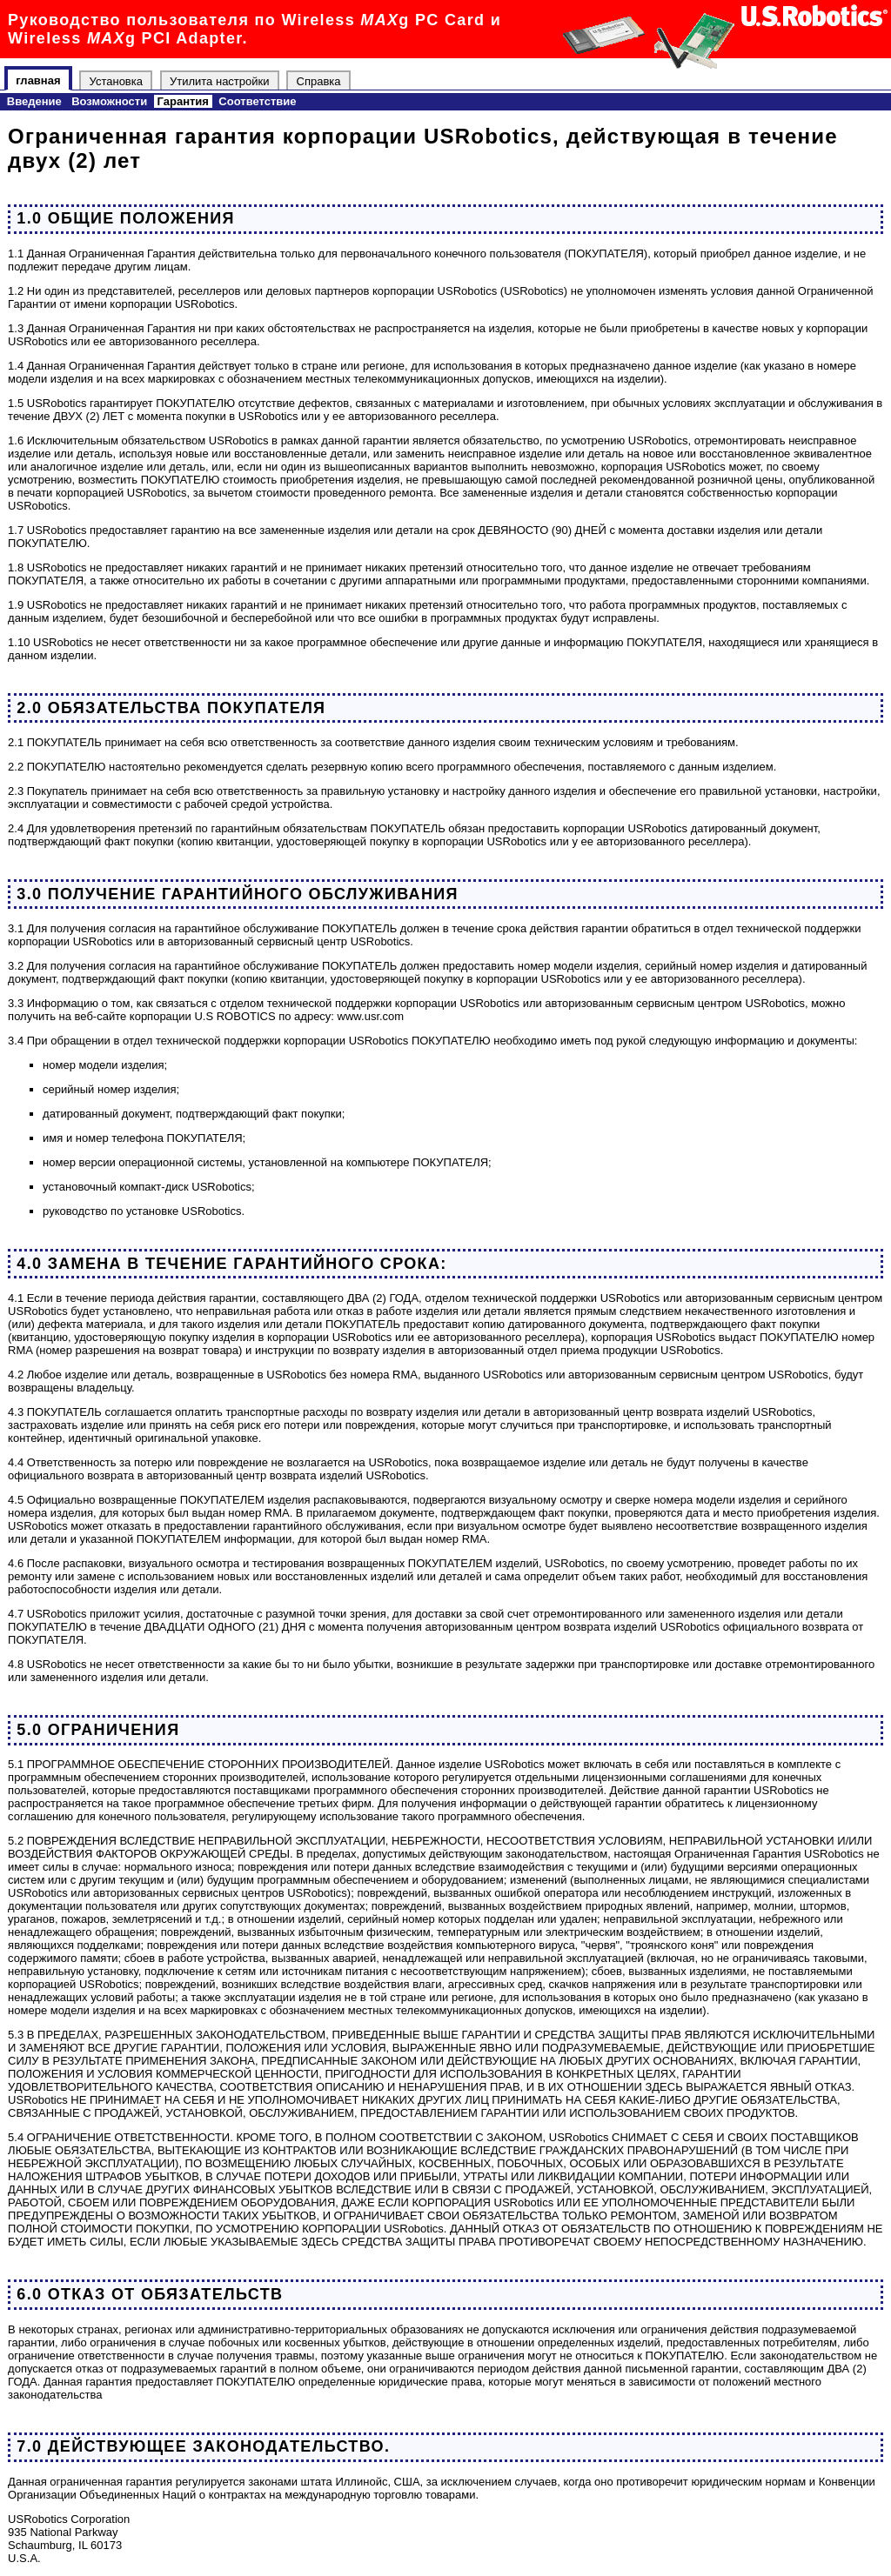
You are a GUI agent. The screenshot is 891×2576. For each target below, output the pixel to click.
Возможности (109, 101)
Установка (116, 80)
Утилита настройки (220, 80)
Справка (319, 80)
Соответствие (257, 101)
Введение (34, 101)
